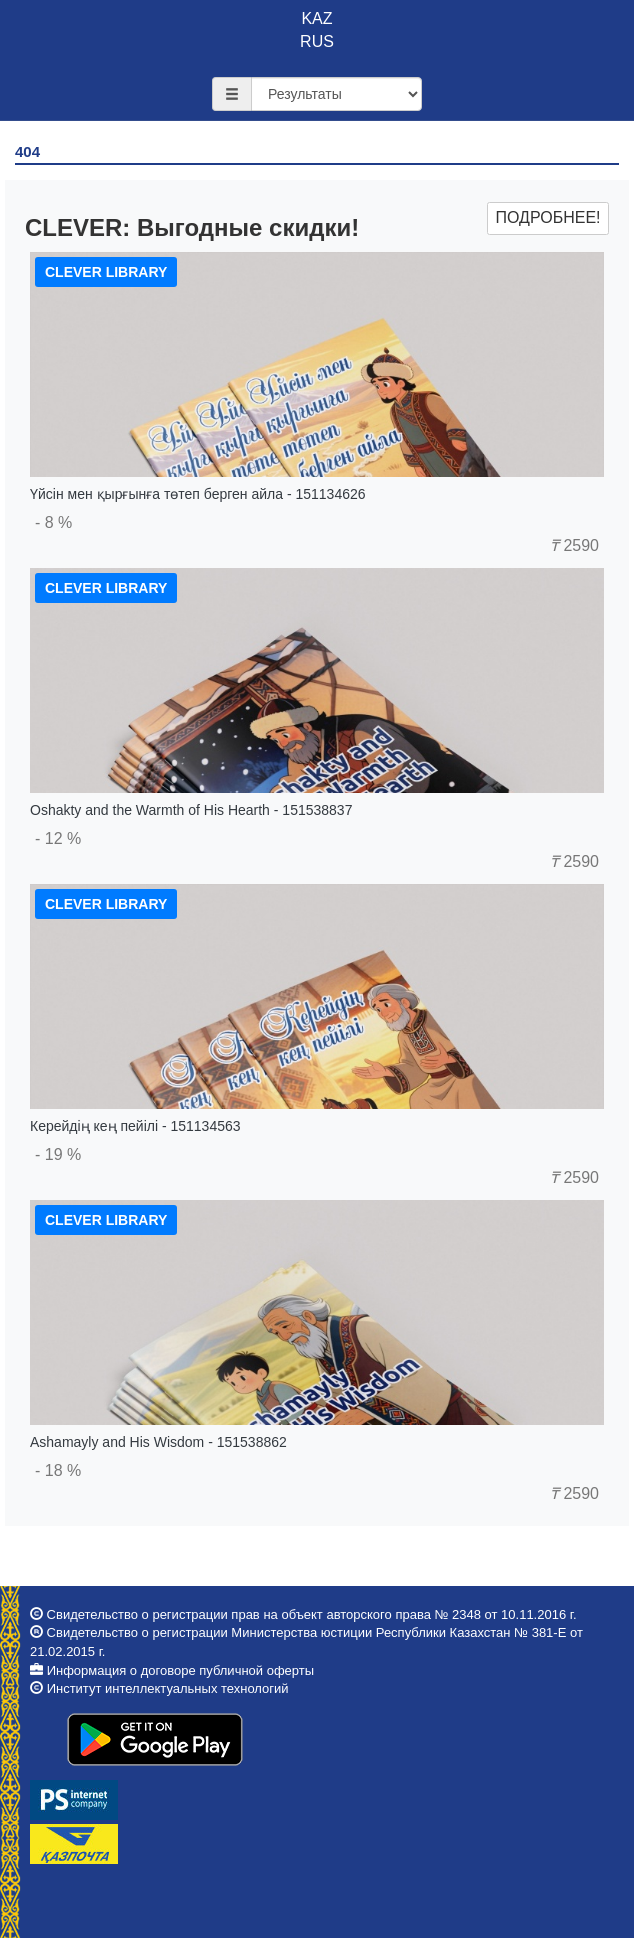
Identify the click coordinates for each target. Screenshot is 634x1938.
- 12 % (58, 838)
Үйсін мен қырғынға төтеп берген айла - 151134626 (198, 494)
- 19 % (58, 1154)
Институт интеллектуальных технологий (168, 1688)
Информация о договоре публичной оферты (180, 1670)
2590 (574, 545)
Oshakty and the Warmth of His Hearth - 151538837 (191, 810)
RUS (317, 41)
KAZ (316, 18)
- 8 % (53, 522)
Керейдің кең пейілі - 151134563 (135, 1126)
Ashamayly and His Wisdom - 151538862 (158, 1442)
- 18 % (58, 1470)
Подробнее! (547, 217)
